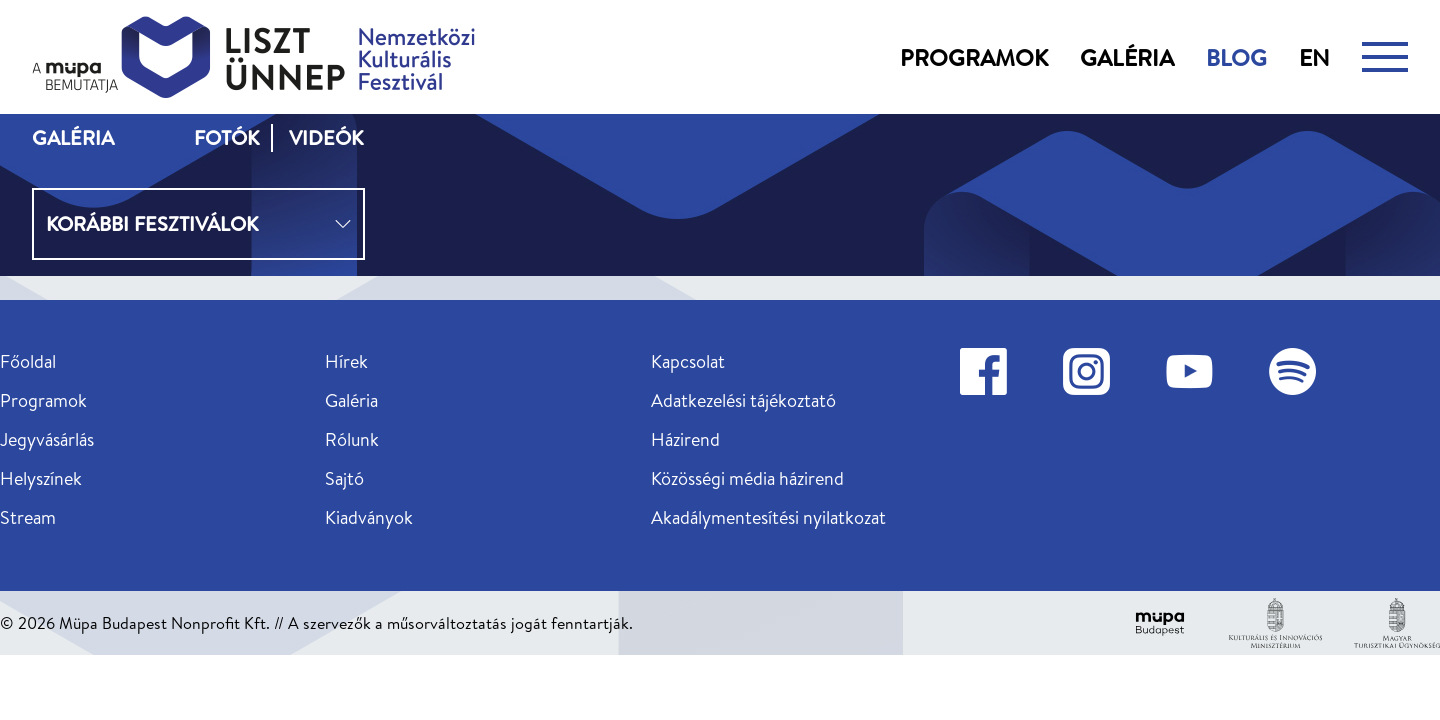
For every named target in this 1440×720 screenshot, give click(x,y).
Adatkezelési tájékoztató (743, 400)
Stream (28, 517)
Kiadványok (369, 517)
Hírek (346, 361)
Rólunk (352, 439)
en (1314, 57)
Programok (974, 57)
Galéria (1127, 57)
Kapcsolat (688, 361)
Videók (326, 137)
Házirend (685, 439)
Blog (1236, 57)
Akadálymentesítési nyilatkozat (768, 517)
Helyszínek (41, 478)
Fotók (226, 137)
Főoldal (28, 361)
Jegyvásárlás (47, 439)
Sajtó (344, 478)
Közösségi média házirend (747, 478)
